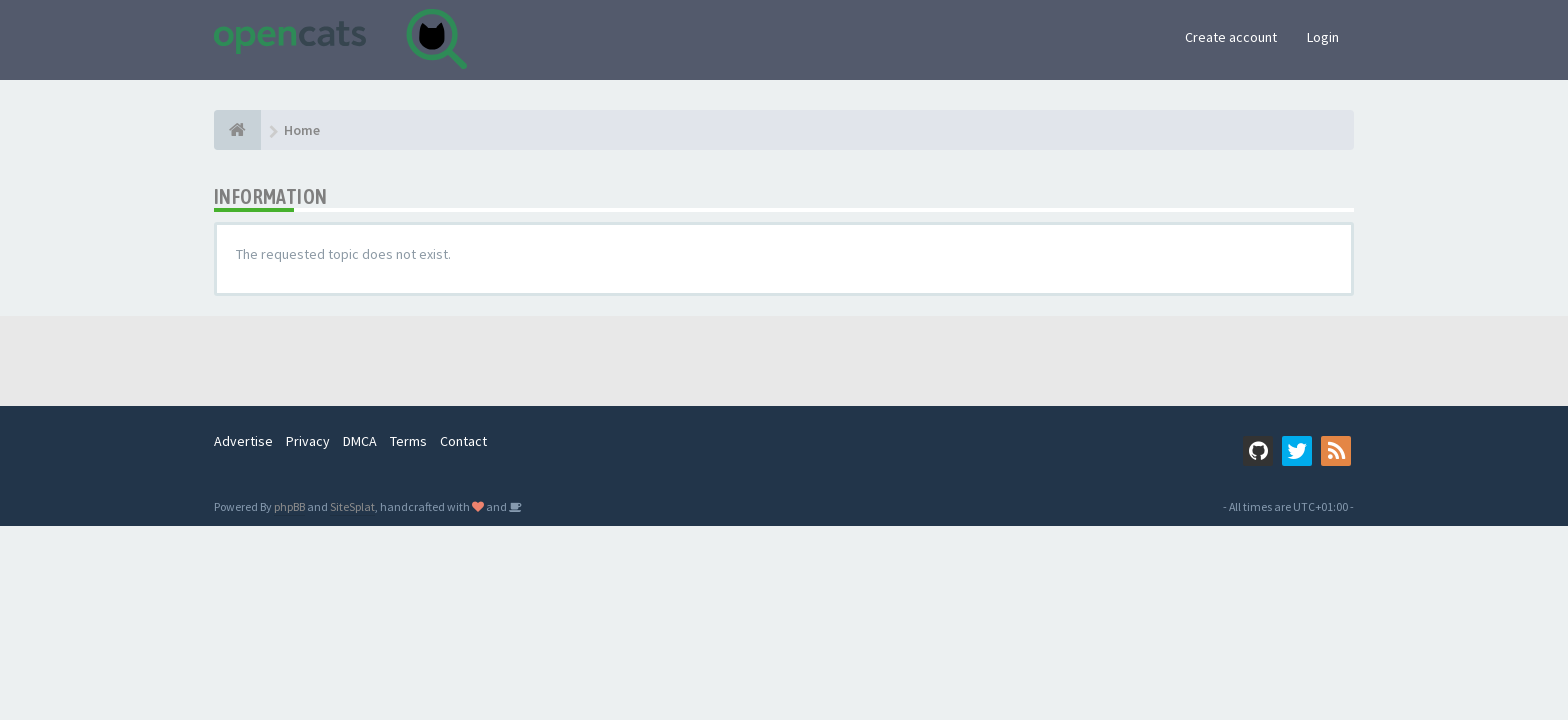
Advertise (243, 441)
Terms (408, 441)
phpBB (289, 506)
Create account (1231, 37)
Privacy (308, 441)
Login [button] (1323, 37)
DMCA (360, 441)
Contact (463, 441)
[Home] (237, 130)
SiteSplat (352, 506)
